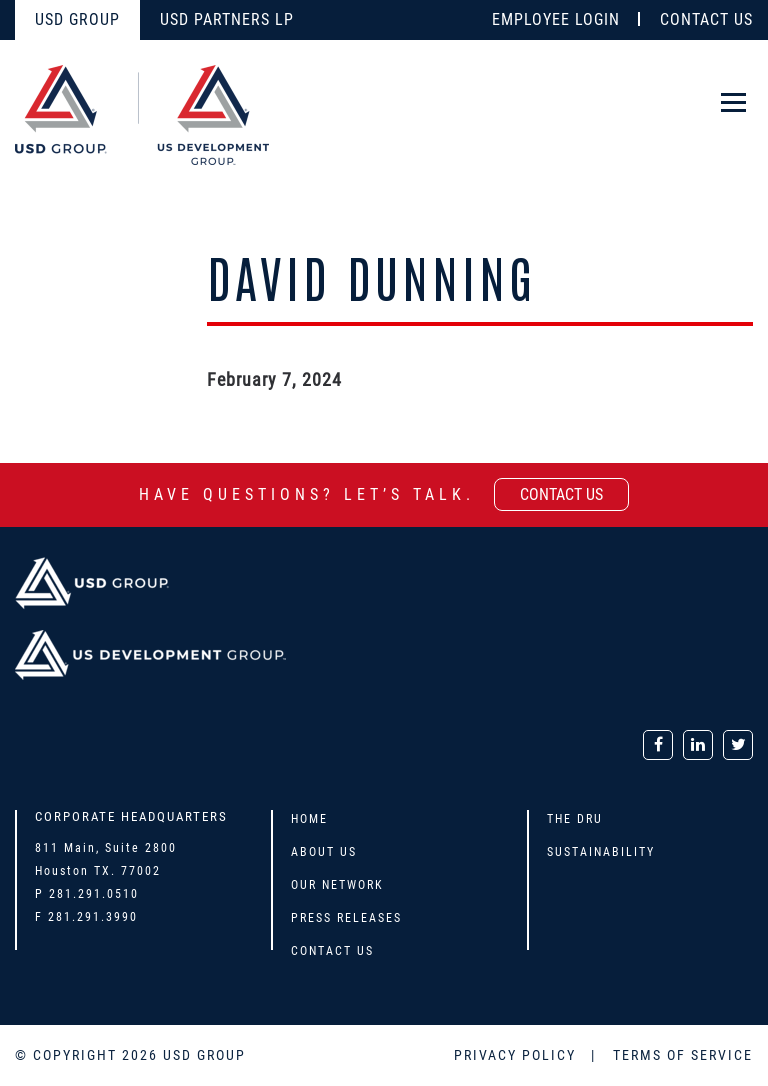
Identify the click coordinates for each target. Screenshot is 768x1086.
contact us (561, 494)
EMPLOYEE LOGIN (556, 19)
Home (309, 819)
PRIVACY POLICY (517, 1055)
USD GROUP (77, 19)
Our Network (337, 885)
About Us (324, 852)
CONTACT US (706, 19)
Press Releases (346, 918)
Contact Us (332, 951)
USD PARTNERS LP (227, 19)
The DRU (575, 819)
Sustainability (601, 852)
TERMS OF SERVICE (683, 1055)
